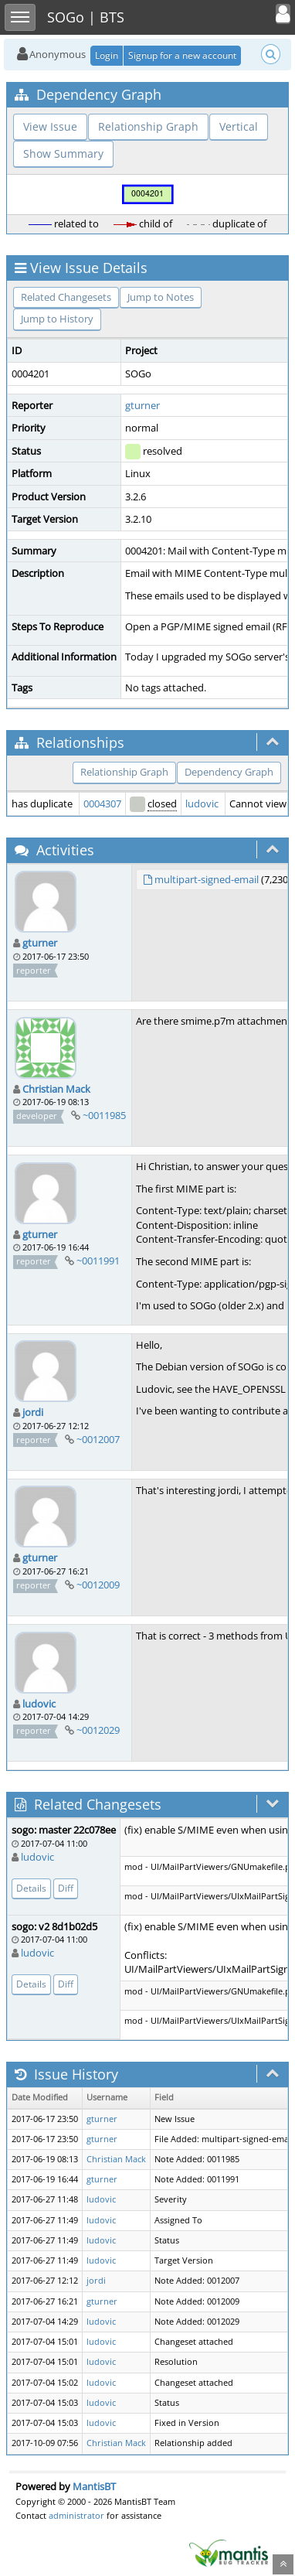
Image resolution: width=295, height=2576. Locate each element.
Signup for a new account (182, 55)
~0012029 (98, 1730)
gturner (142, 405)
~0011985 (104, 1115)
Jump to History (57, 319)
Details (31, 1888)
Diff (65, 1888)
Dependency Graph (229, 772)
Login (106, 55)
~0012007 (98, 1439)
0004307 (102, 803)
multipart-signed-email (206, 879)
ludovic (202, 803)
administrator (76, 2515)
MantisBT (94, 2486)
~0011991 (98, 1261)
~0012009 (98, 1585)
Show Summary (63, 153)
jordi (32, 1412)
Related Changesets (66, 297)
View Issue (50, 126)
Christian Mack (56, 1089)
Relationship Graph (148, 126)
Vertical (238, 126)
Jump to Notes (160, 297)
